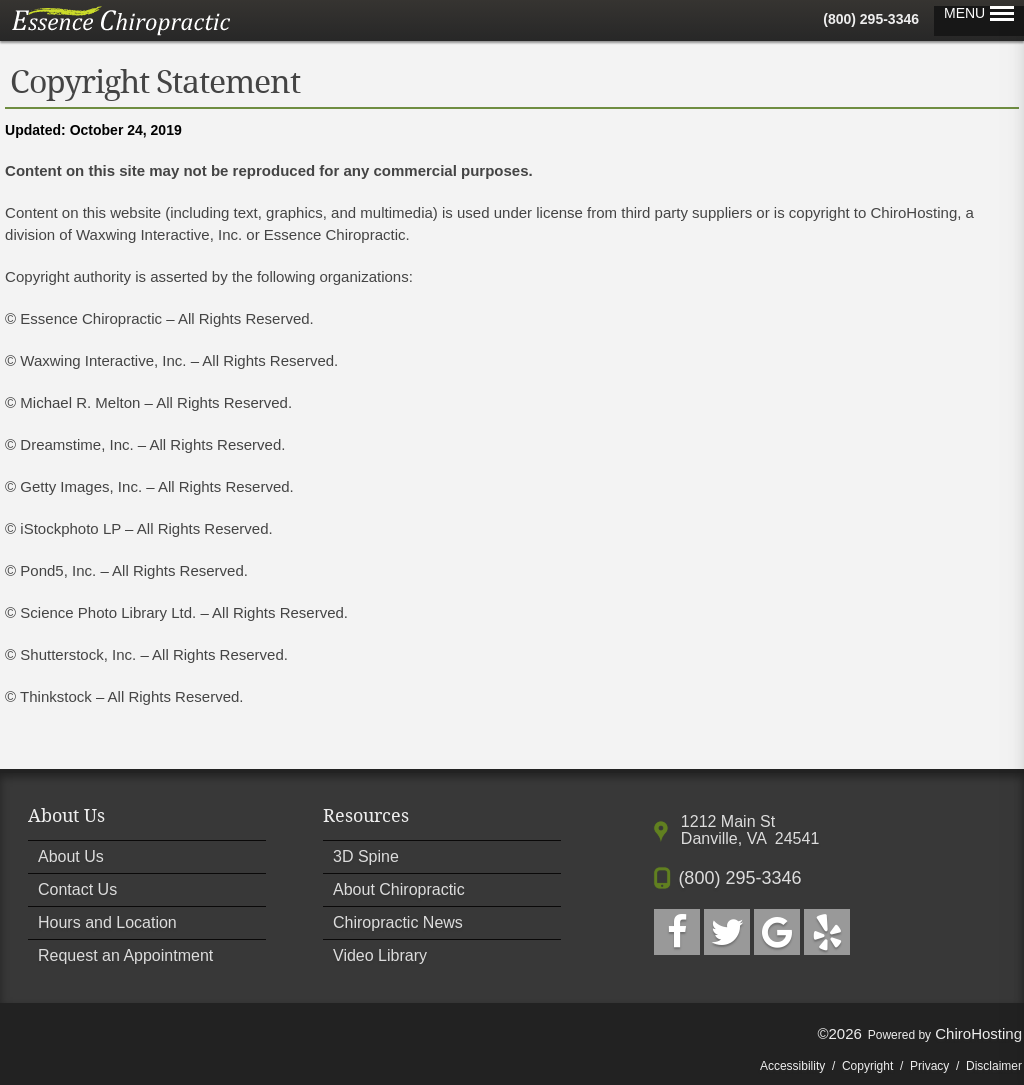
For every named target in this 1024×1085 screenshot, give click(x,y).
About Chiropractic (399, 889)
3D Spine (366, 856)
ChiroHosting (978, 1033)
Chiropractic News (398, 922)
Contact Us (77, 889)
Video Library (380, 955)
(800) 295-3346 (871, 19)
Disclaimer (994, 1066)
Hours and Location (107, 922)
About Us (71, 856)
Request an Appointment (125, 955)
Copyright (867, 1066)
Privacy (929, 1066)
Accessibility (792, 1066)
